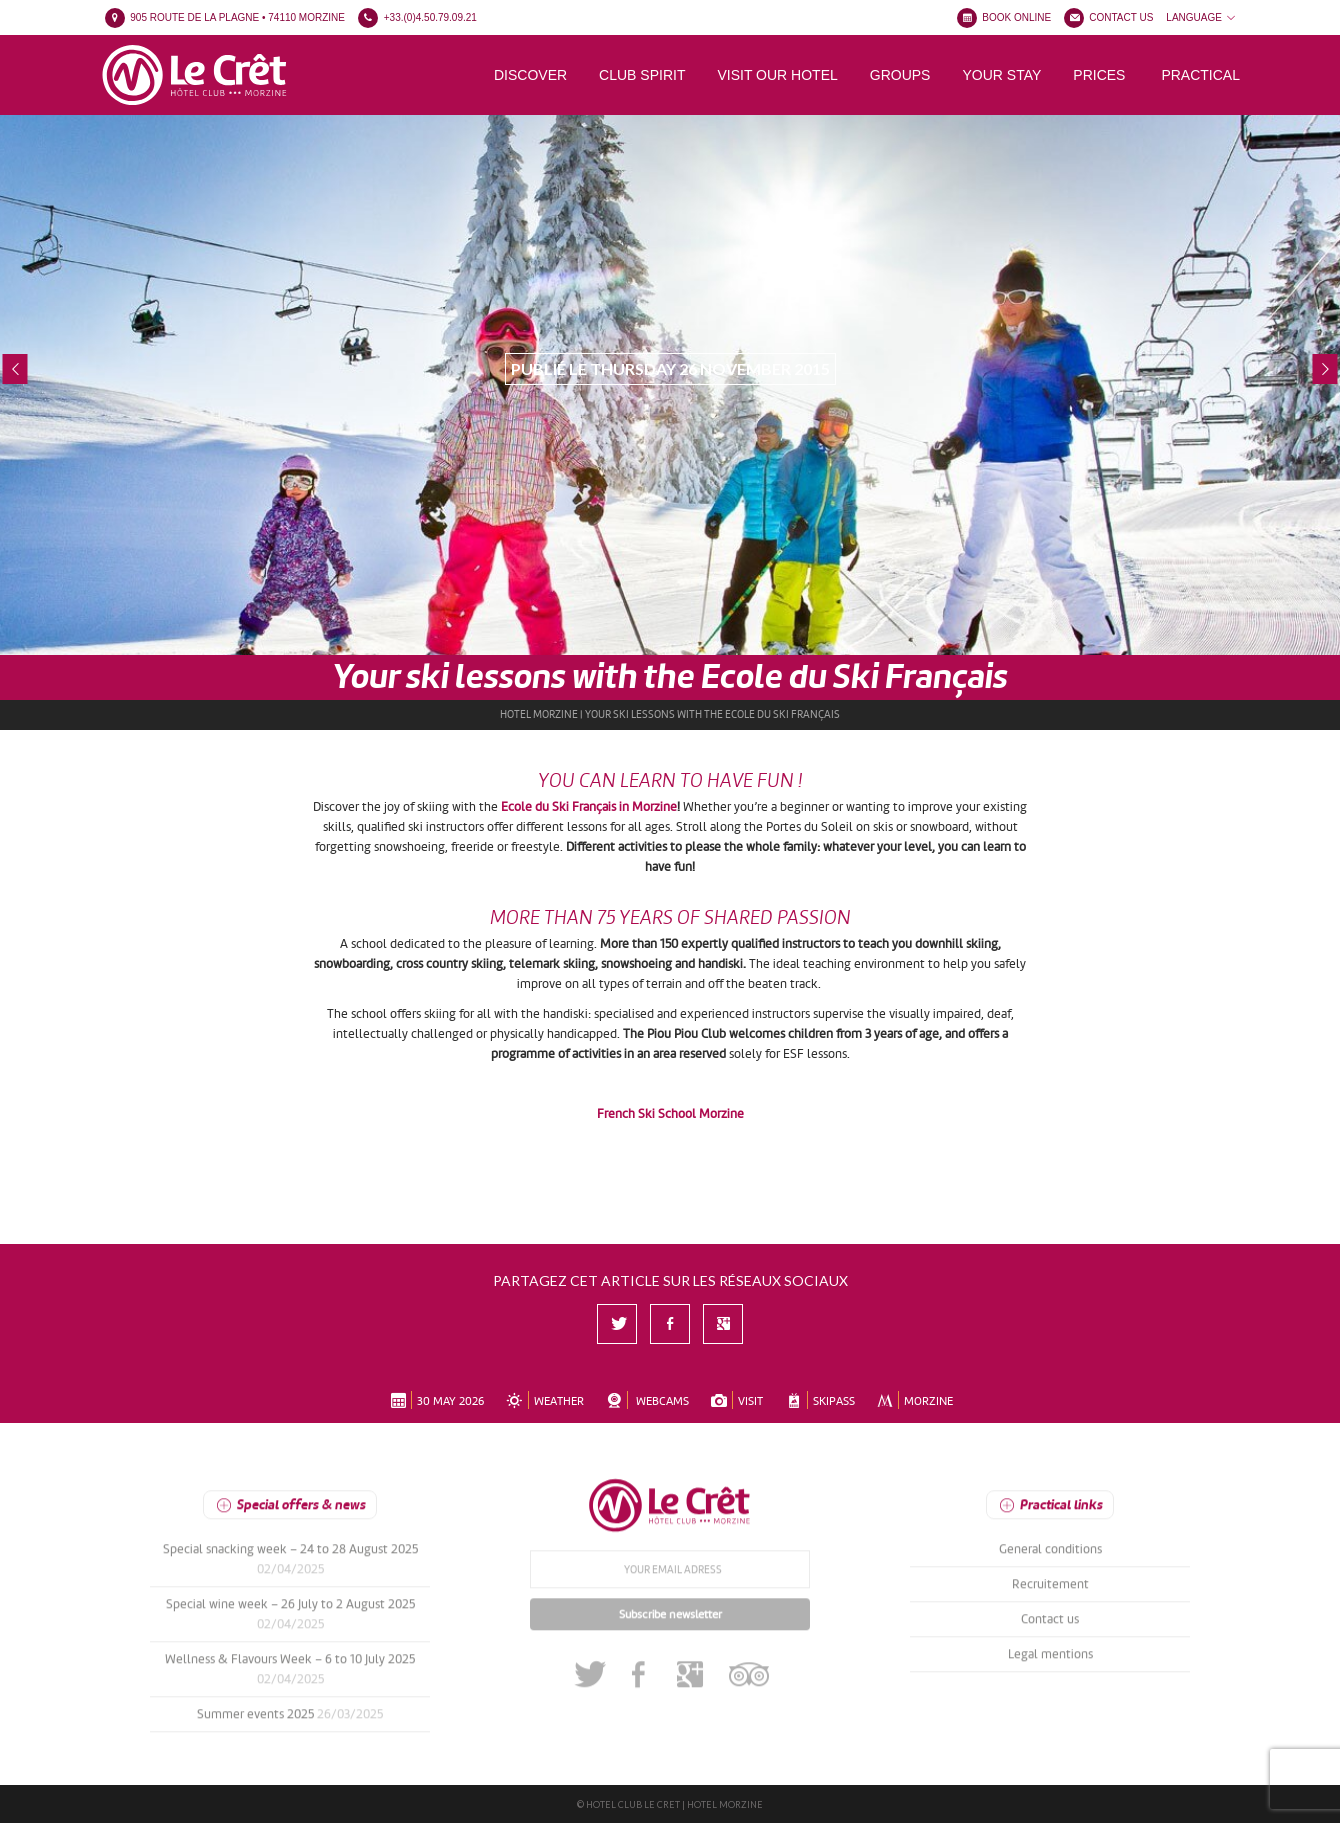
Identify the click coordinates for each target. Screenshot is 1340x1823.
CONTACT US (1121, 17)
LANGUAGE (1201, 17)
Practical (1200, 75)
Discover (530, 75)
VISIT (735, 1399)
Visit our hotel (777, 75)
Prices (1099, 75)
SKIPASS (818, 1399)
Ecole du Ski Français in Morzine (589, 805)
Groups (900, 75)
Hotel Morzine (539, 712)
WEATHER (543, 1399)
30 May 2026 (435, 1399)
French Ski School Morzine (670, 1112)
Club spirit (642, 75)
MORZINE (913, 1399)
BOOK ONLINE (1016, 17)
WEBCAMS (646, 1399)
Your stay (1001, 75)
